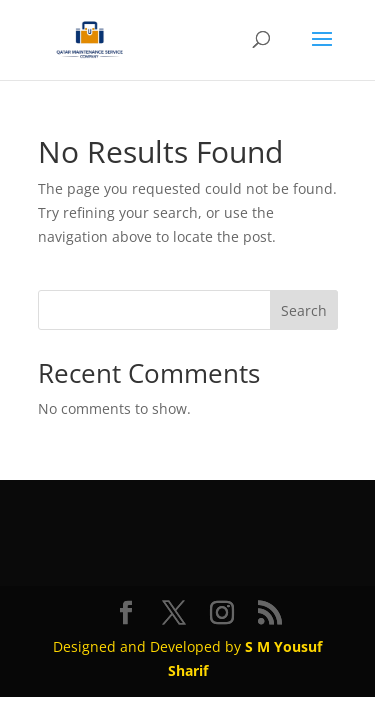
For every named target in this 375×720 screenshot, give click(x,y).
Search (304, 310)
